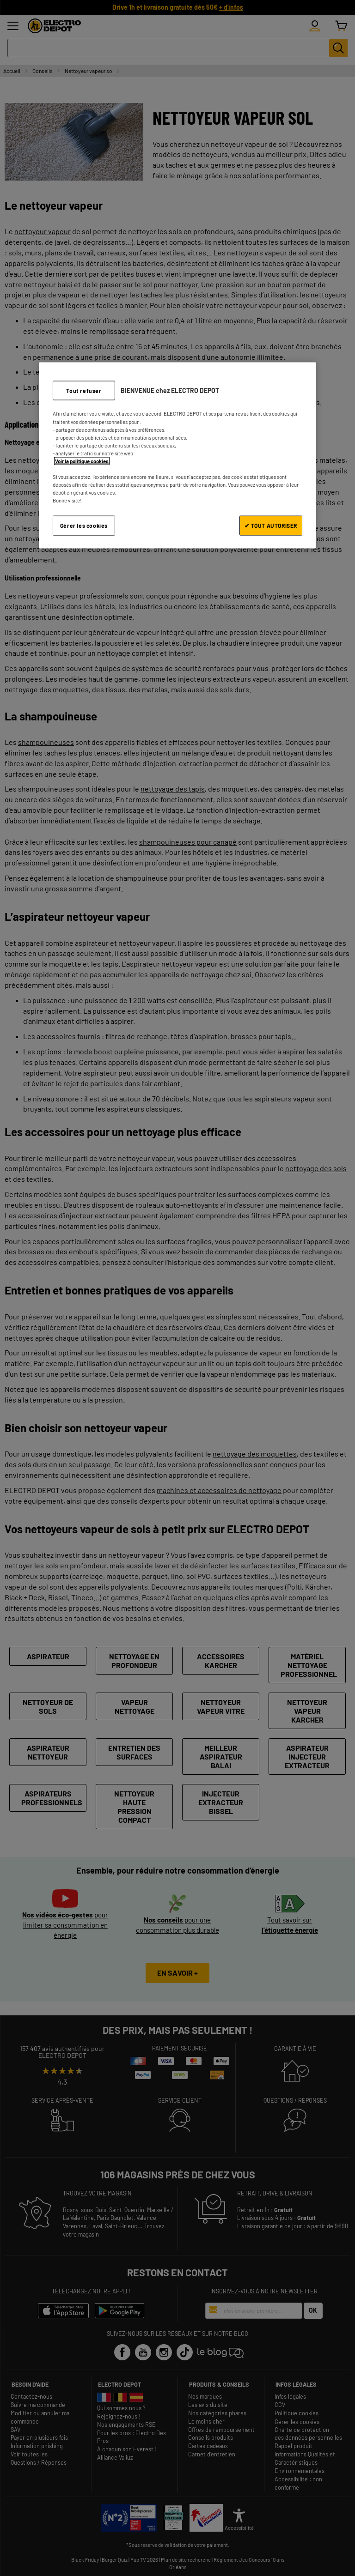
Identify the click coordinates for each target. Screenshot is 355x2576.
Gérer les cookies (84, 525)
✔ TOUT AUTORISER (271, 525)
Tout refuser (83, 390)
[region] (177, 455)
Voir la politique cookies (82, 461)
